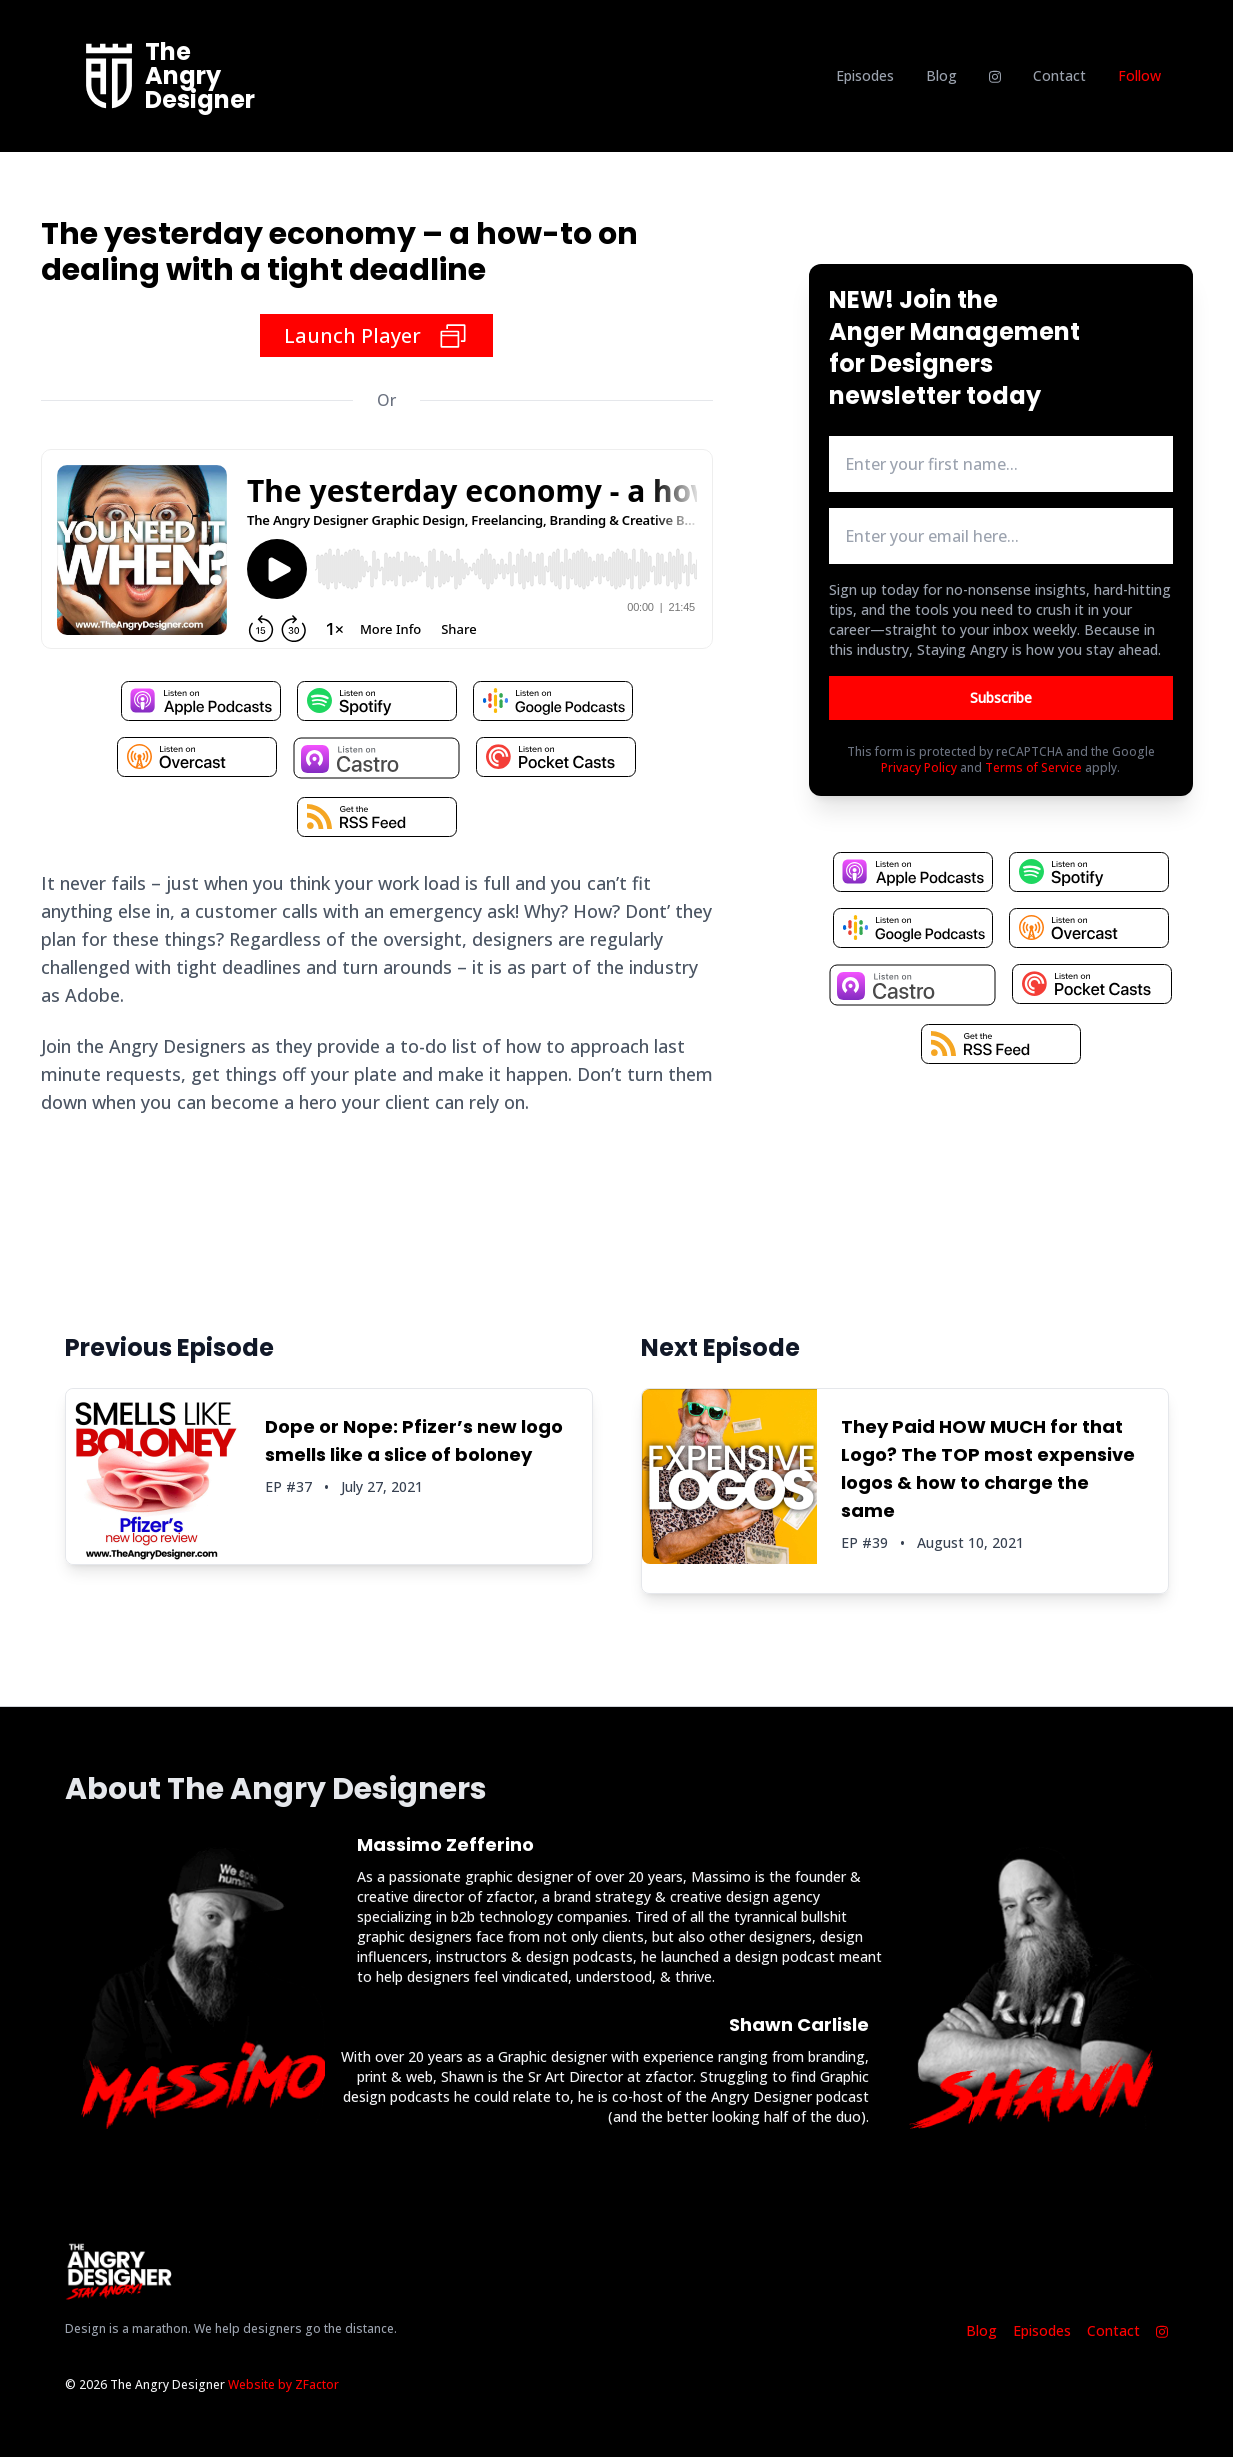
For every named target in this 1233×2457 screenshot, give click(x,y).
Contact (1059, 75)
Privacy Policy (919, 767)
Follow (1139, 75)
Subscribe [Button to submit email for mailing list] (1001, 697)
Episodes (865, 75)
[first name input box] (1001, 464)
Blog (941, 75)
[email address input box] (1001, 536)
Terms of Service (1033, 767)
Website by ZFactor (283, 2384)
